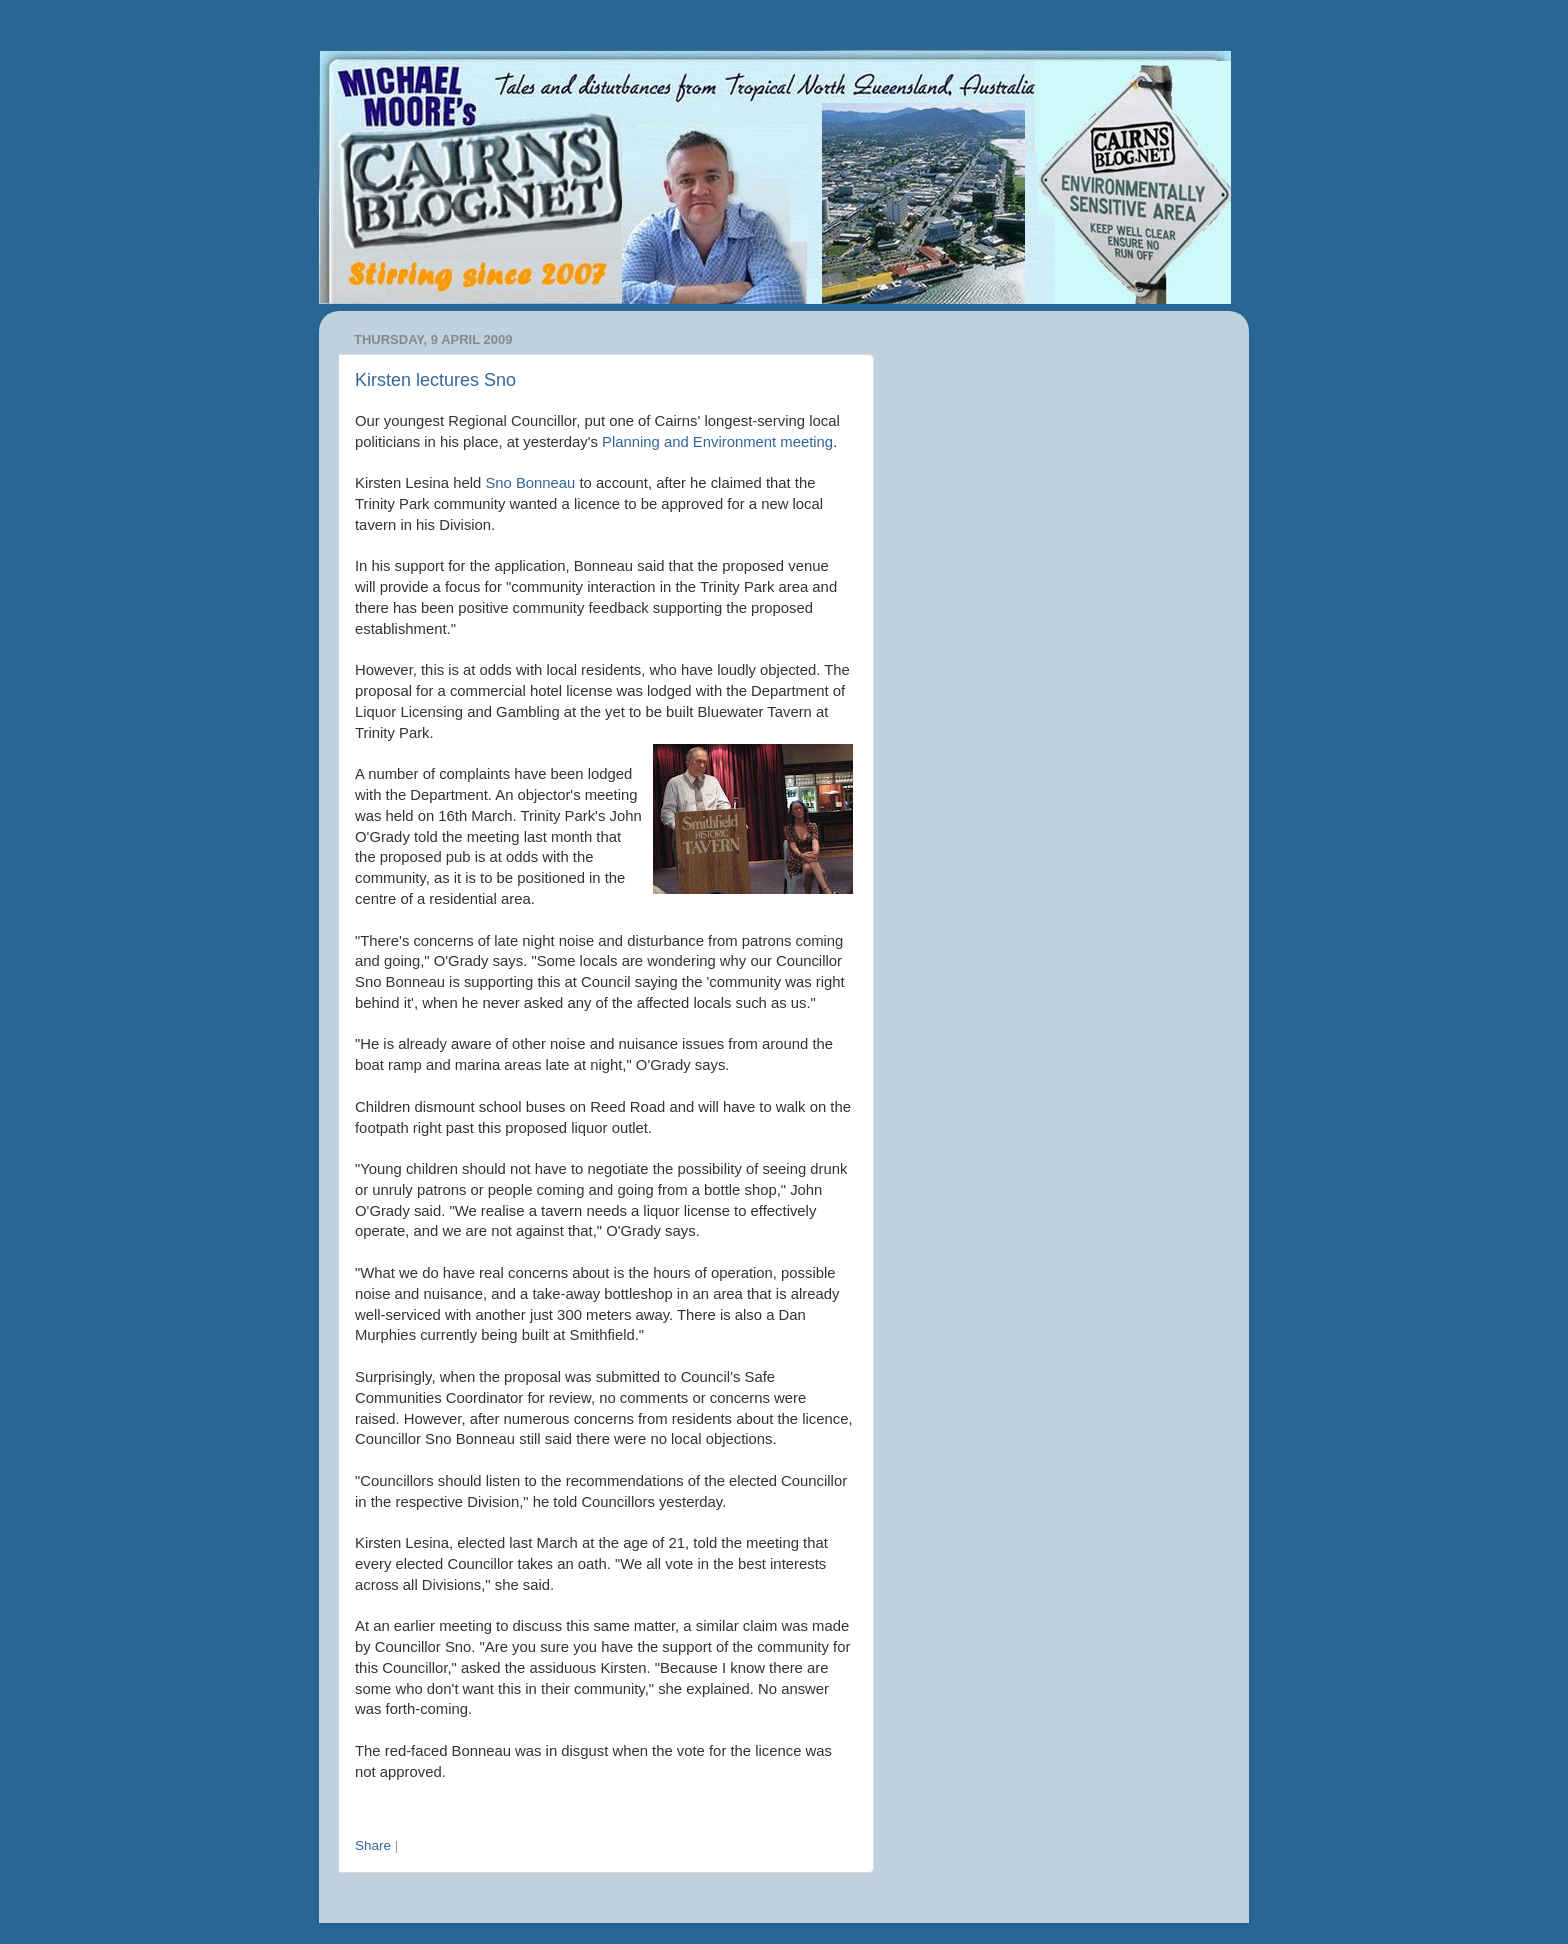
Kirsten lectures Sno (435, 380)
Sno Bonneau (530, 483)
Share (373, 1845)
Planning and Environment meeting (717, 442)
